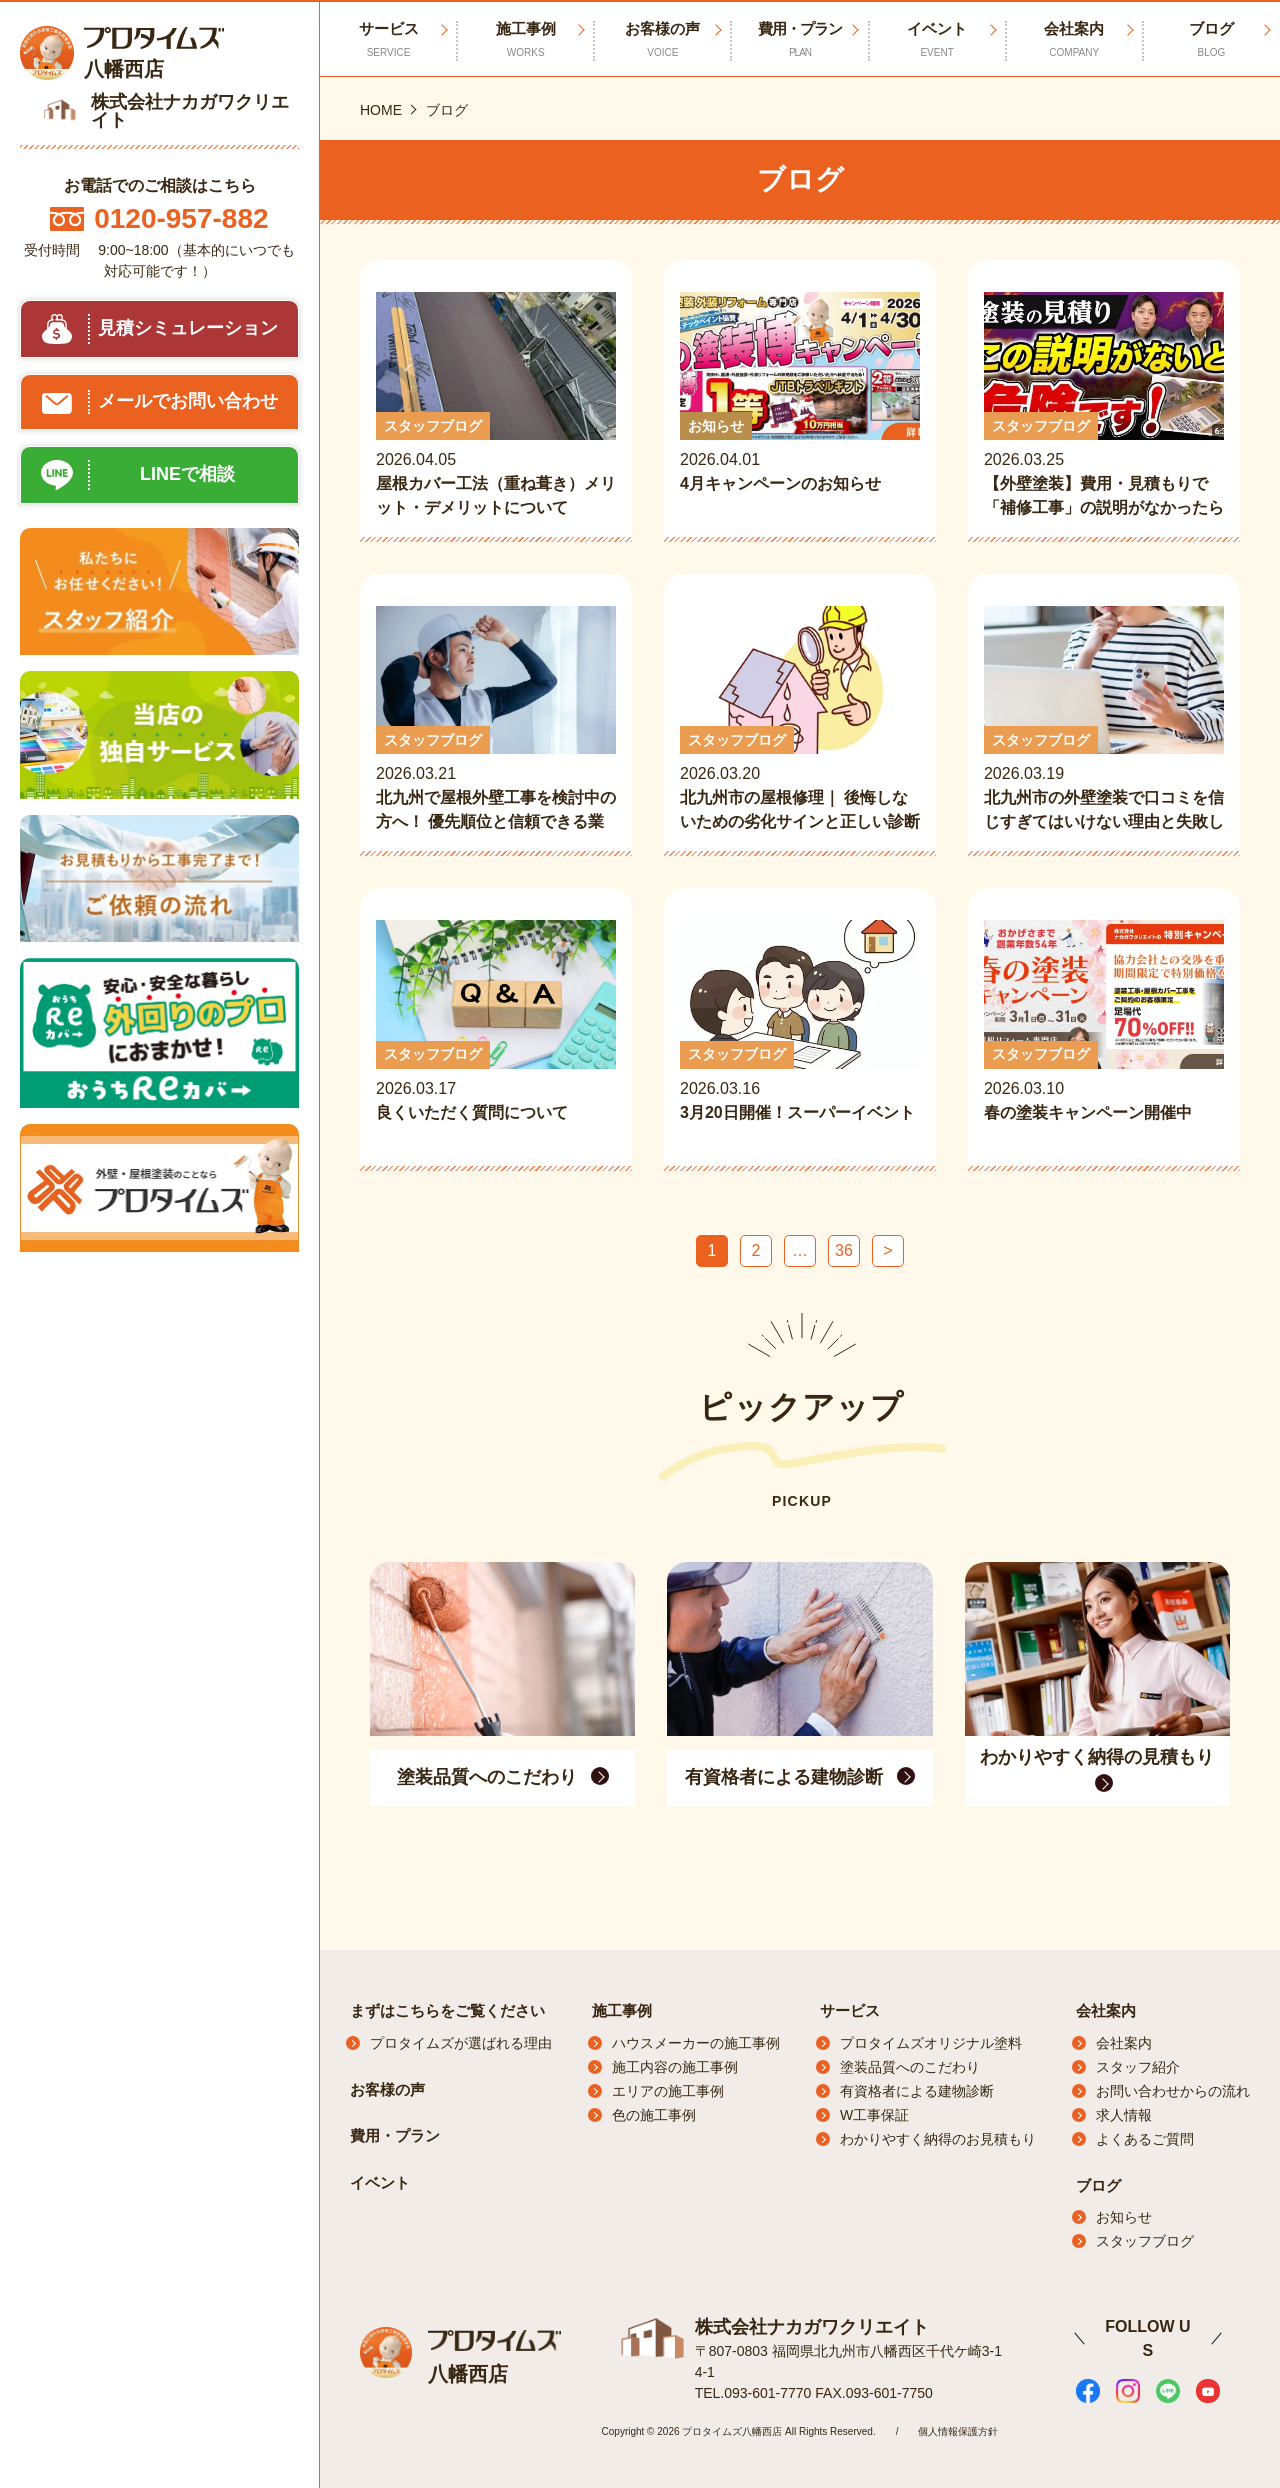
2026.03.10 (1104, 1034)
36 (844, 1250)
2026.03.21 (496, 720)
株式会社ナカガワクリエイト (812, 2326)
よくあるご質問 (1145, 2139)
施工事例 (525, 40)
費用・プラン (799, 40)
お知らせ (1124, 2217)
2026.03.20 (800, 720)
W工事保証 (874, 2115)
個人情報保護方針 (958, 2430)
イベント (937, 40)
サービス (850, 2010)
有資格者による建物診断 (917, 2091)
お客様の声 (662, 40)
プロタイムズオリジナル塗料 (931, 2043)
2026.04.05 (496, 406)
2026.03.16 (800, 1034)
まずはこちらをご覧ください (447, 2010)
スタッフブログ (1145, 2241)
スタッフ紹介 (1138, 2067)
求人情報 (1124, 2115)
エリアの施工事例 (668, 2091)
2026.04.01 (800, 406)
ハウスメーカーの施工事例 (696, 2043)
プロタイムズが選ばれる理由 (461, 2043)
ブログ (1211, 40)
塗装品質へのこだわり (910, 2067)
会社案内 (1074, 40)
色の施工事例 (654, 2115)
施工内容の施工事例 (675, 2067)
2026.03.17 (496, 1034)
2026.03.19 (1104, 720)
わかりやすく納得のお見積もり (938, 2139)
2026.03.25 (1104, 406)
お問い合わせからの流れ (1173, 2091)
